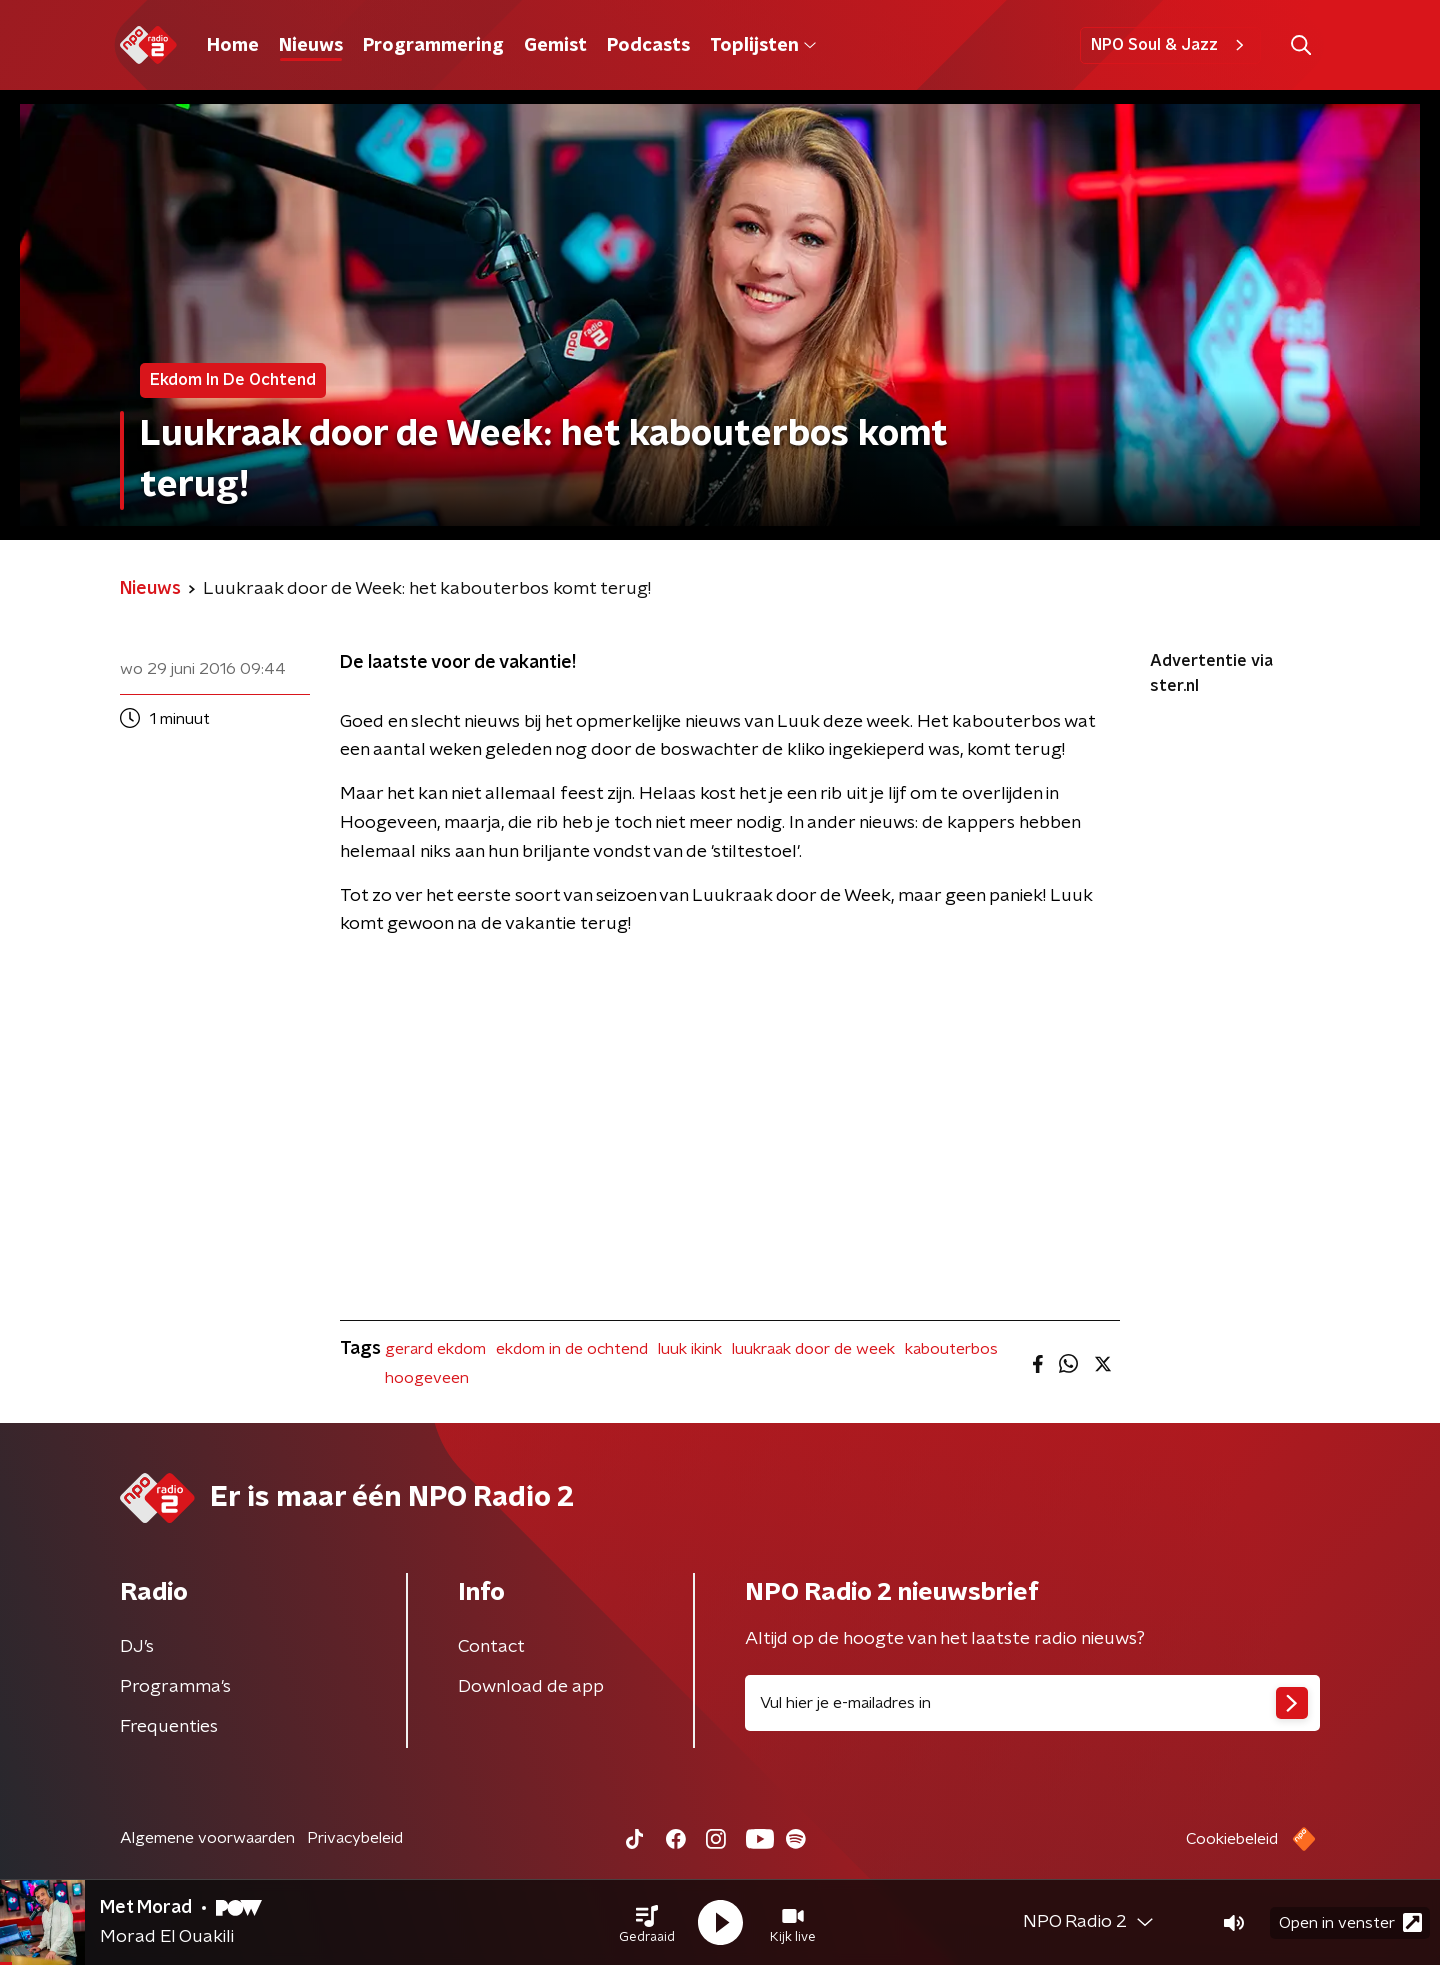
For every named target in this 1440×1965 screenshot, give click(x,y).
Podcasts (648, 46)
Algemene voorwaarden (207, 1838)
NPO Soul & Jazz (1170, 45)
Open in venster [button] (1350, 1922)
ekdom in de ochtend (572, 1349)
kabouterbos (951, 1349)
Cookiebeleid (1232, 1839)
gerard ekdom (435, 1349)
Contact (491, 1647)
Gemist (555, 46)
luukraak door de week (813, 1349)
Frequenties (169, 1727)
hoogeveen (427, 1378)
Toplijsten (763, 46)
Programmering (433, 46)
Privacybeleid (355, 1838)
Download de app (531, 1687)
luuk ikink (690, 1349)
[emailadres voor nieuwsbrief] (1032, 1703)
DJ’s (137, 1647)
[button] (647, 1923)
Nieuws (311, 46)
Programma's (175, 1687)
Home (233, 46)
